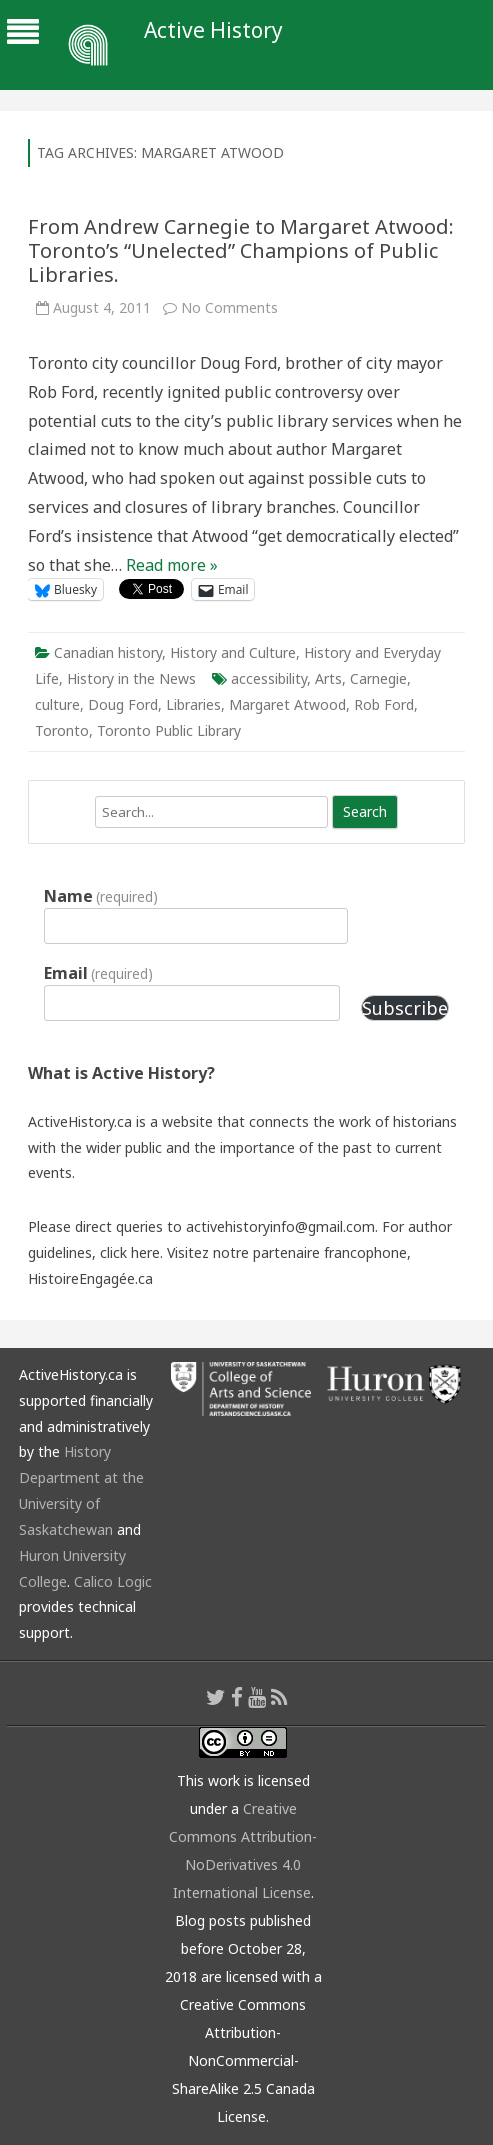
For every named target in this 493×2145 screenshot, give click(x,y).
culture (57, 704)
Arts (328, 678)
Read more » (172, 565)
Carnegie (378, 678)
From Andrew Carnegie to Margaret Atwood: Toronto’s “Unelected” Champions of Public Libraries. (241, 250)
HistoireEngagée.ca (90, 1278)
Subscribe (405, 1008)
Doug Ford (123, 704)
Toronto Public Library (169, 730)
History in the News (131, 678)
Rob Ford (384, 704)
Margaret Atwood (287, 704)
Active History (213, 30)
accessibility (269, 678)
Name (101, 896)
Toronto (62, 730)
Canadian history (108, 652)
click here (130, 1252)
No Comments (229, 307)
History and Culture (233, 652)
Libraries (193, 704)
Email (98, 973)
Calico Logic (113, 1581)
